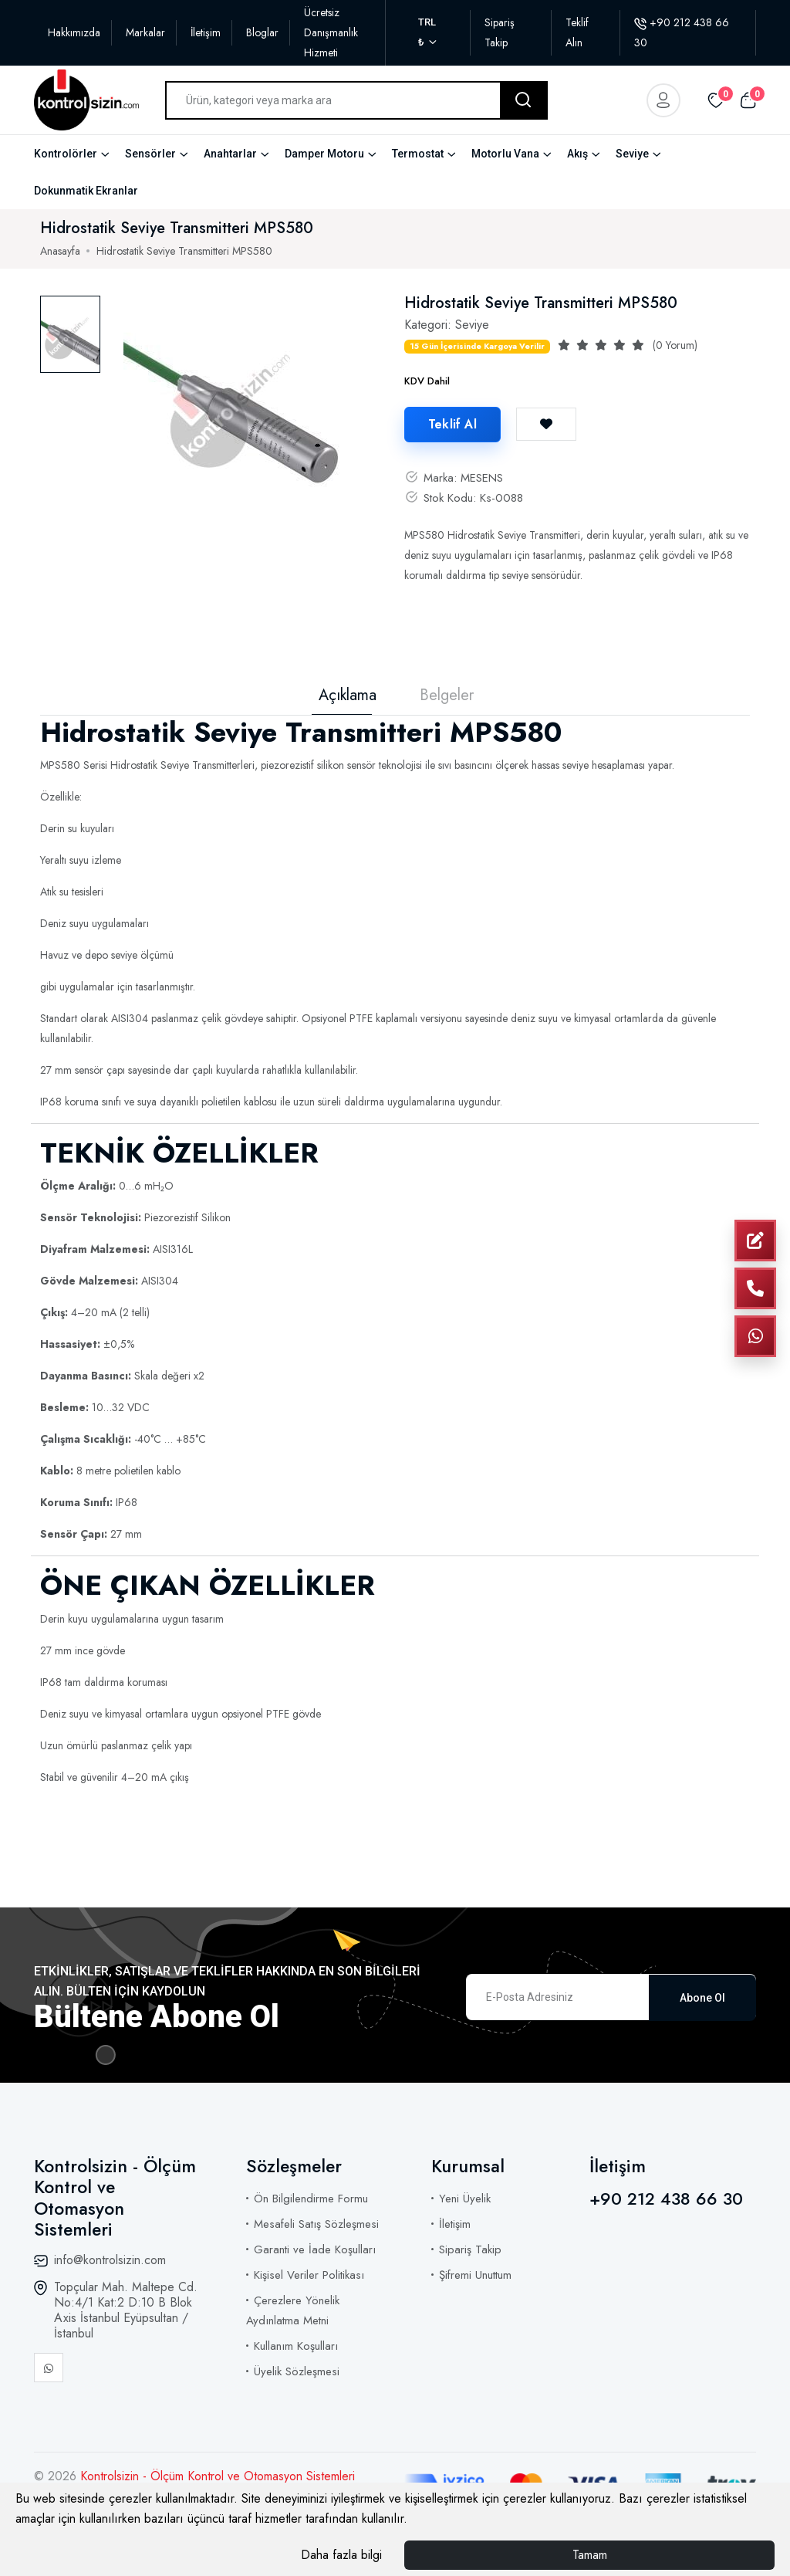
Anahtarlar (230, 153)
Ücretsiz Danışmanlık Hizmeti (331, 32)
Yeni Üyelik (465, 2198)
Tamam (589, 2555)
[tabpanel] (239, 400)
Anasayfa (60, 251)
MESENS (482, 477)
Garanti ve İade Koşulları (315, 2249)
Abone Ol (702, 1997)
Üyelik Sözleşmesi (296, 2371)
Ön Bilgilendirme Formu (311, 2198)
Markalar (145, 32)
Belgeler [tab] (447, 695)
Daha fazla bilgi (341, 2555)
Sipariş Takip (470, 2249)
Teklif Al (452, 424)
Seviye (632, 153)
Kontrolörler (65, 153)
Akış (577, 153)
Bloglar (262, 32)
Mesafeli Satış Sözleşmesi (316, 2223)
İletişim (206, 32)
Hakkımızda (74, 32)
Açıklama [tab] (347, 695)
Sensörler (150, 153)
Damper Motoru (324, 153)
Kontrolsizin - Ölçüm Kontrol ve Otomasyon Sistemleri (217, 2476)
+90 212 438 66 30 (666, 2198)
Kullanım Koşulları (296, 2345)
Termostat (418, 153)
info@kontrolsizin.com (110, 2260)
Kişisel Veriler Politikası (309, 2274)
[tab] (70, 334)
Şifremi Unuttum (475, 2274)
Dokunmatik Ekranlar (86, 190)
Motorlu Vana (505, 153)
